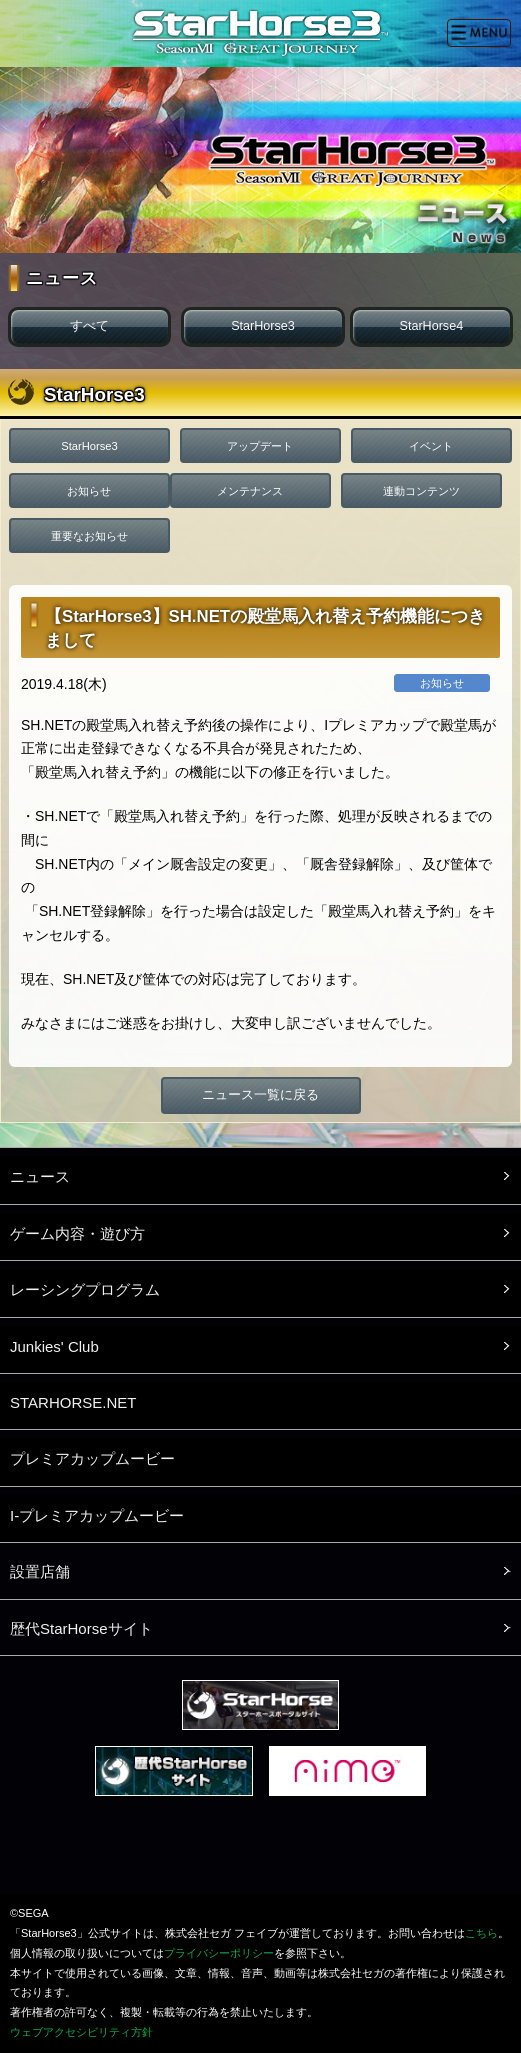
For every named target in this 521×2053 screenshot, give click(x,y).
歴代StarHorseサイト (81, 1628)
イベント (431, 446)
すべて (89, 326)
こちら (481, 1933)
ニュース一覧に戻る (260, 1095)
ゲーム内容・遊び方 (77, 1233)
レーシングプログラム (85, 1289)
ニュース (40, 1176)
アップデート (260, 446)
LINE (328, 1853)
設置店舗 (40, 1571)
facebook (262, 1853)
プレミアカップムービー (92, 1458)
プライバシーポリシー (219, 1953)
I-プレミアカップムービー (97, 1515)
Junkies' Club (54, 1346)
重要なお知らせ (89, 536)
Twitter (196, 1853)
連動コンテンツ (421, 491)
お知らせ (89, 491)
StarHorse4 (431, 326)
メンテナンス (250, 491)
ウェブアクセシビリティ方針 (81, 2032)
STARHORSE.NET (73, 1402)
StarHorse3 (263, 326)
